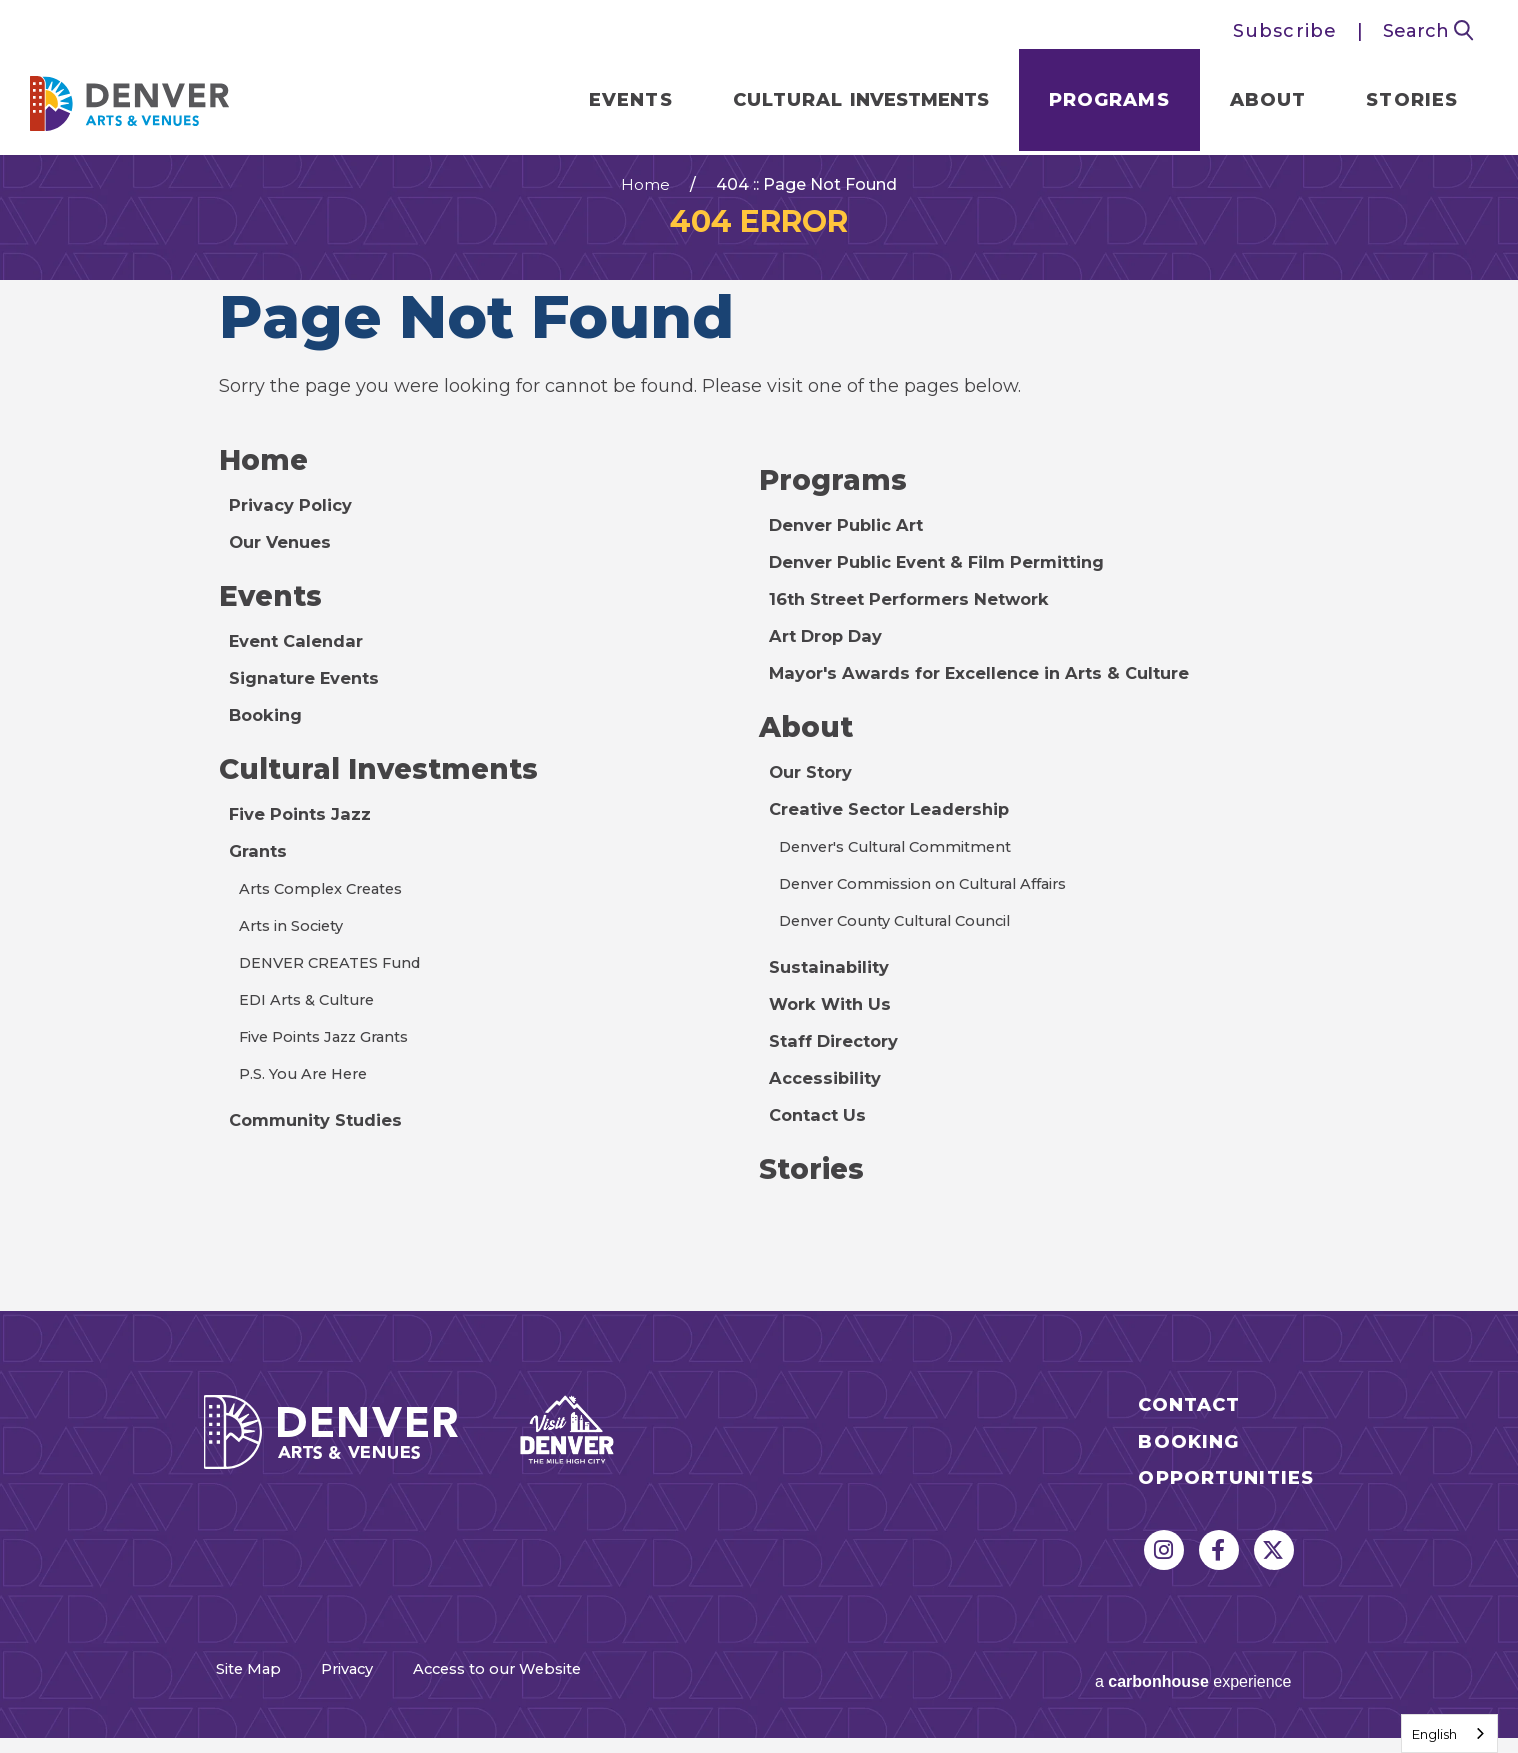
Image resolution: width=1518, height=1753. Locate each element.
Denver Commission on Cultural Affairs (936, 907)
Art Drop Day (831, 657)
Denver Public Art (853, 546)
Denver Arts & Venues (144, 101)
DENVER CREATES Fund (338, 989)
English (1434, 1734)
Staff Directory (840, 1065)
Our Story (815, 796)
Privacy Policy (296, 526)
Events (617, 104)
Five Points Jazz (305, 841)
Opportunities (1226, 1505)
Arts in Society (296, 952)
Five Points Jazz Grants (332, 1063)
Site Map (245, 1695)
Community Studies (324, 1147)
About (1254, 104)
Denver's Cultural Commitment (905, 870)
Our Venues (284, 563)
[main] (759, 746)
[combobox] (1449, 1733)
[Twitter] (1274, 1577)
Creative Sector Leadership (899, 833)
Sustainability (834, 991)
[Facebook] (1219, 1577)
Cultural (846, 104)
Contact (1189, 1432)
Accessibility (830, 1102)
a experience (1155, 1692)
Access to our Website (588, 1695)
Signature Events (311, 702)
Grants (260, 878)
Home (645, 203)
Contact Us (820, 1139)
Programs (1095, 104)
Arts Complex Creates (329, 915)
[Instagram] (1164, 1577)
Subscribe (1285, 31)
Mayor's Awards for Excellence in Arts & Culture (994, 694)
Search (1428, 31)
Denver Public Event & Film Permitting (953, 583)
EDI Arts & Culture (312, 1026)
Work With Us (835, 1028)
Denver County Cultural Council (904, 944)
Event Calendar (301, 665)
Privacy (384, 1695)
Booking (269, 739)
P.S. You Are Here (307, 1100)
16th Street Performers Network (922, 620)
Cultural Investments (391, 795)
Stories (1398, 104)
